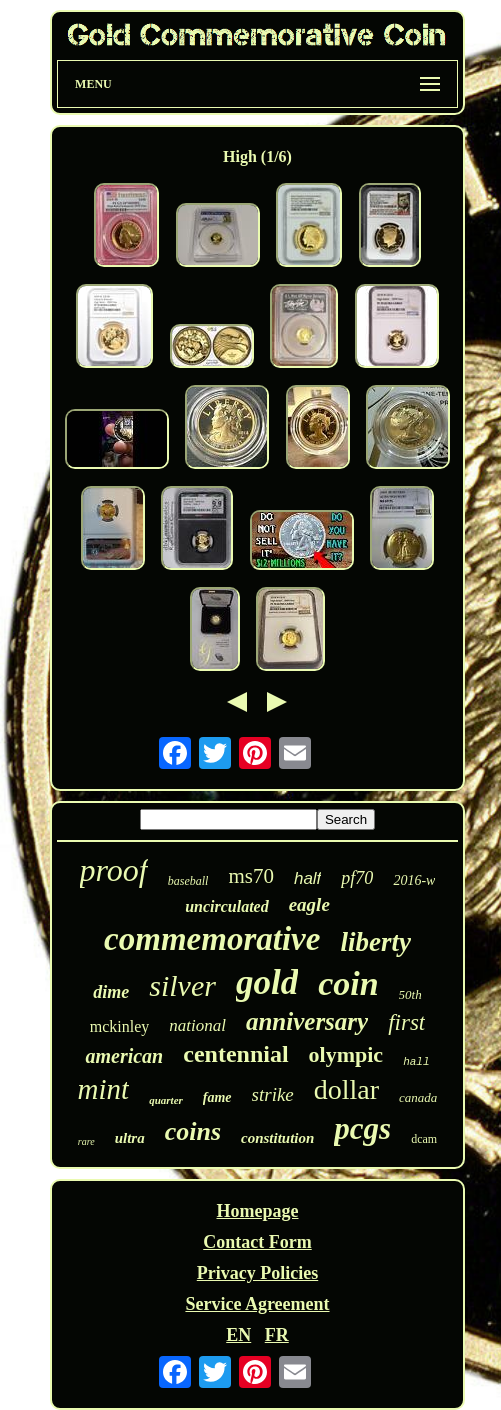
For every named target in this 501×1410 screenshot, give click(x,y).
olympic (346, 1054)
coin (348, 983)
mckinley (120, 1026)
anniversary (307, 1021)
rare (86, 1141)
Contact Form (257, 1242)
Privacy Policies (257, 1273)
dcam (424, 1139)
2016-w (414, 880)
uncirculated (227, 906)
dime (111, 992)
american (124, 1056)
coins (193, 1131)
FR (277, 1335)
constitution (277, 1138)
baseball (188, 881)
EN (238, 1335)
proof (114, 870)
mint (104, 1089)
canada (418, 1097)
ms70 (251, 876)
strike (273, 1094)
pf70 (357, 878)
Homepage (257, 1211)
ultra (130, 1138)
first (406, 1022)
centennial (235, 1054)
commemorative (212, 939)
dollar (346, 1089)
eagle (309, 904)
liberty (375, 942)
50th (410, 994)
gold (267, 982)
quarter (166, 1100)
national (197, 1025)
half (307, 878)
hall (416, 1062)
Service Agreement (257, 1304)
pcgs (362, 1128)
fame (217, 1097)
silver (182, 985)
